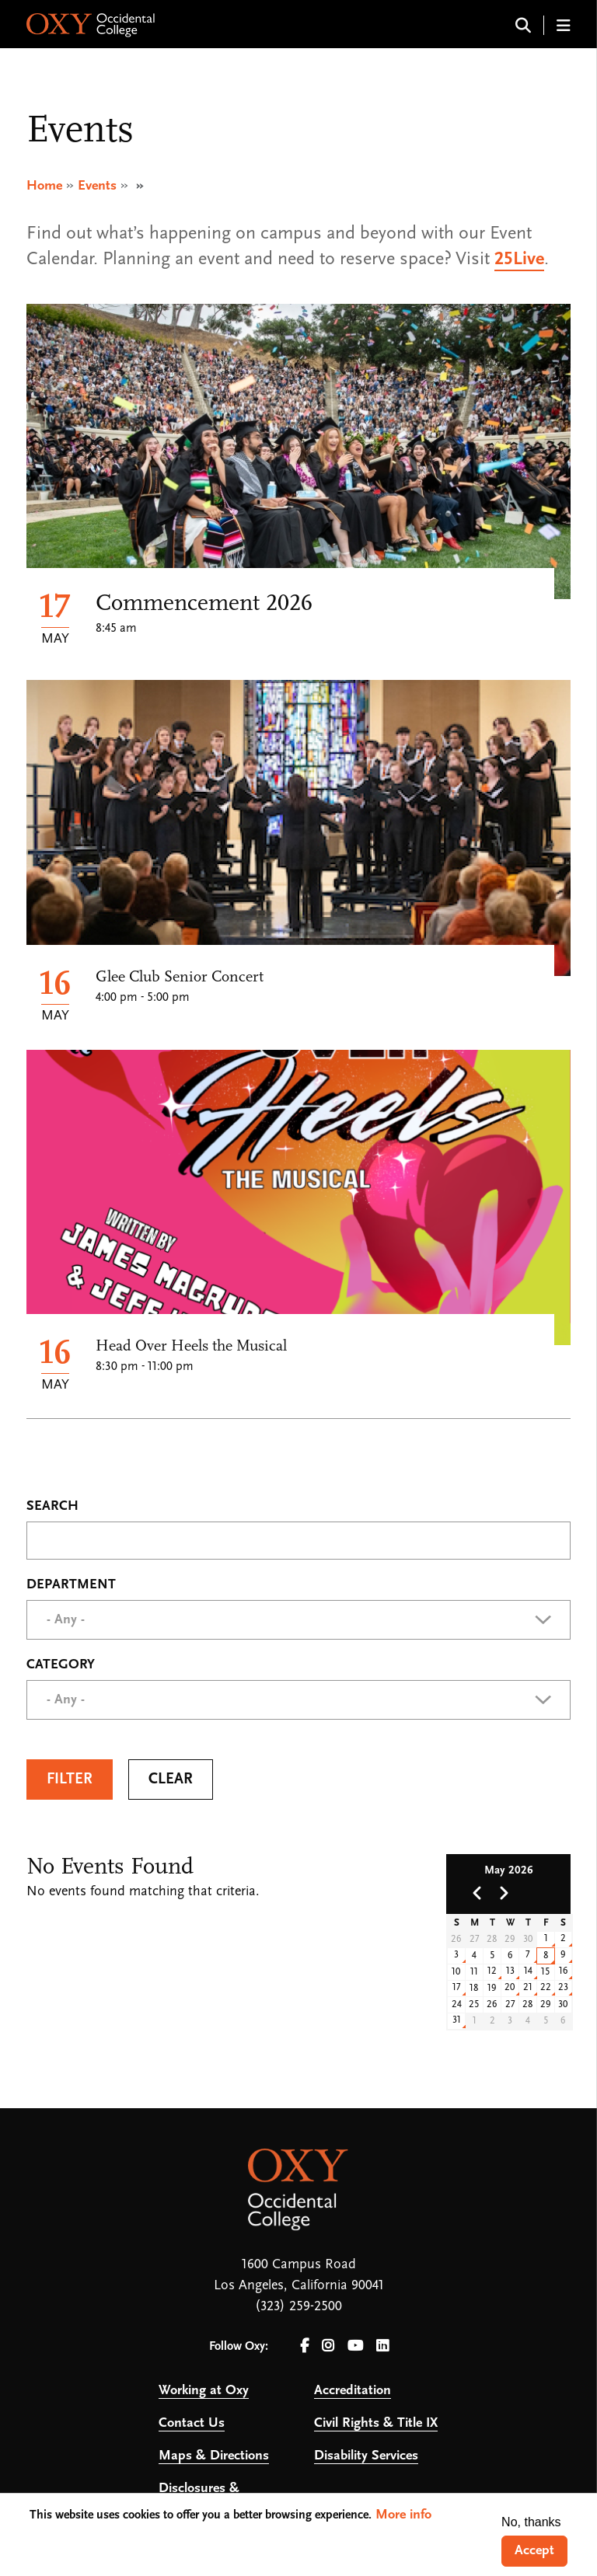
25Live (519, 259)
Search (52, 1507)
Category (60, 1665)
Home (44, 186)
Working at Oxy (204, 2390)
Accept (534, 2550)
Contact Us (192, 2423)
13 (510, 1971)
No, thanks (530, 2522)
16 (563, 1971)
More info (403, 2515)
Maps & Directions (214, 2456)
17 (456, 1987)
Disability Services (366, 2456)
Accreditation (352, 2390)
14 (528, 1971)
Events (97, 186)
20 (509, 1987)
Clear (170, 1779)
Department (71, 1585)
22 (545, 1987)
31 (456, 2020)
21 (527, 1987)
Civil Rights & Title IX (376, 2423)
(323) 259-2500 (298, 2306)
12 (492, 1971)
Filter (70, 1779)
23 (563, 1987)
